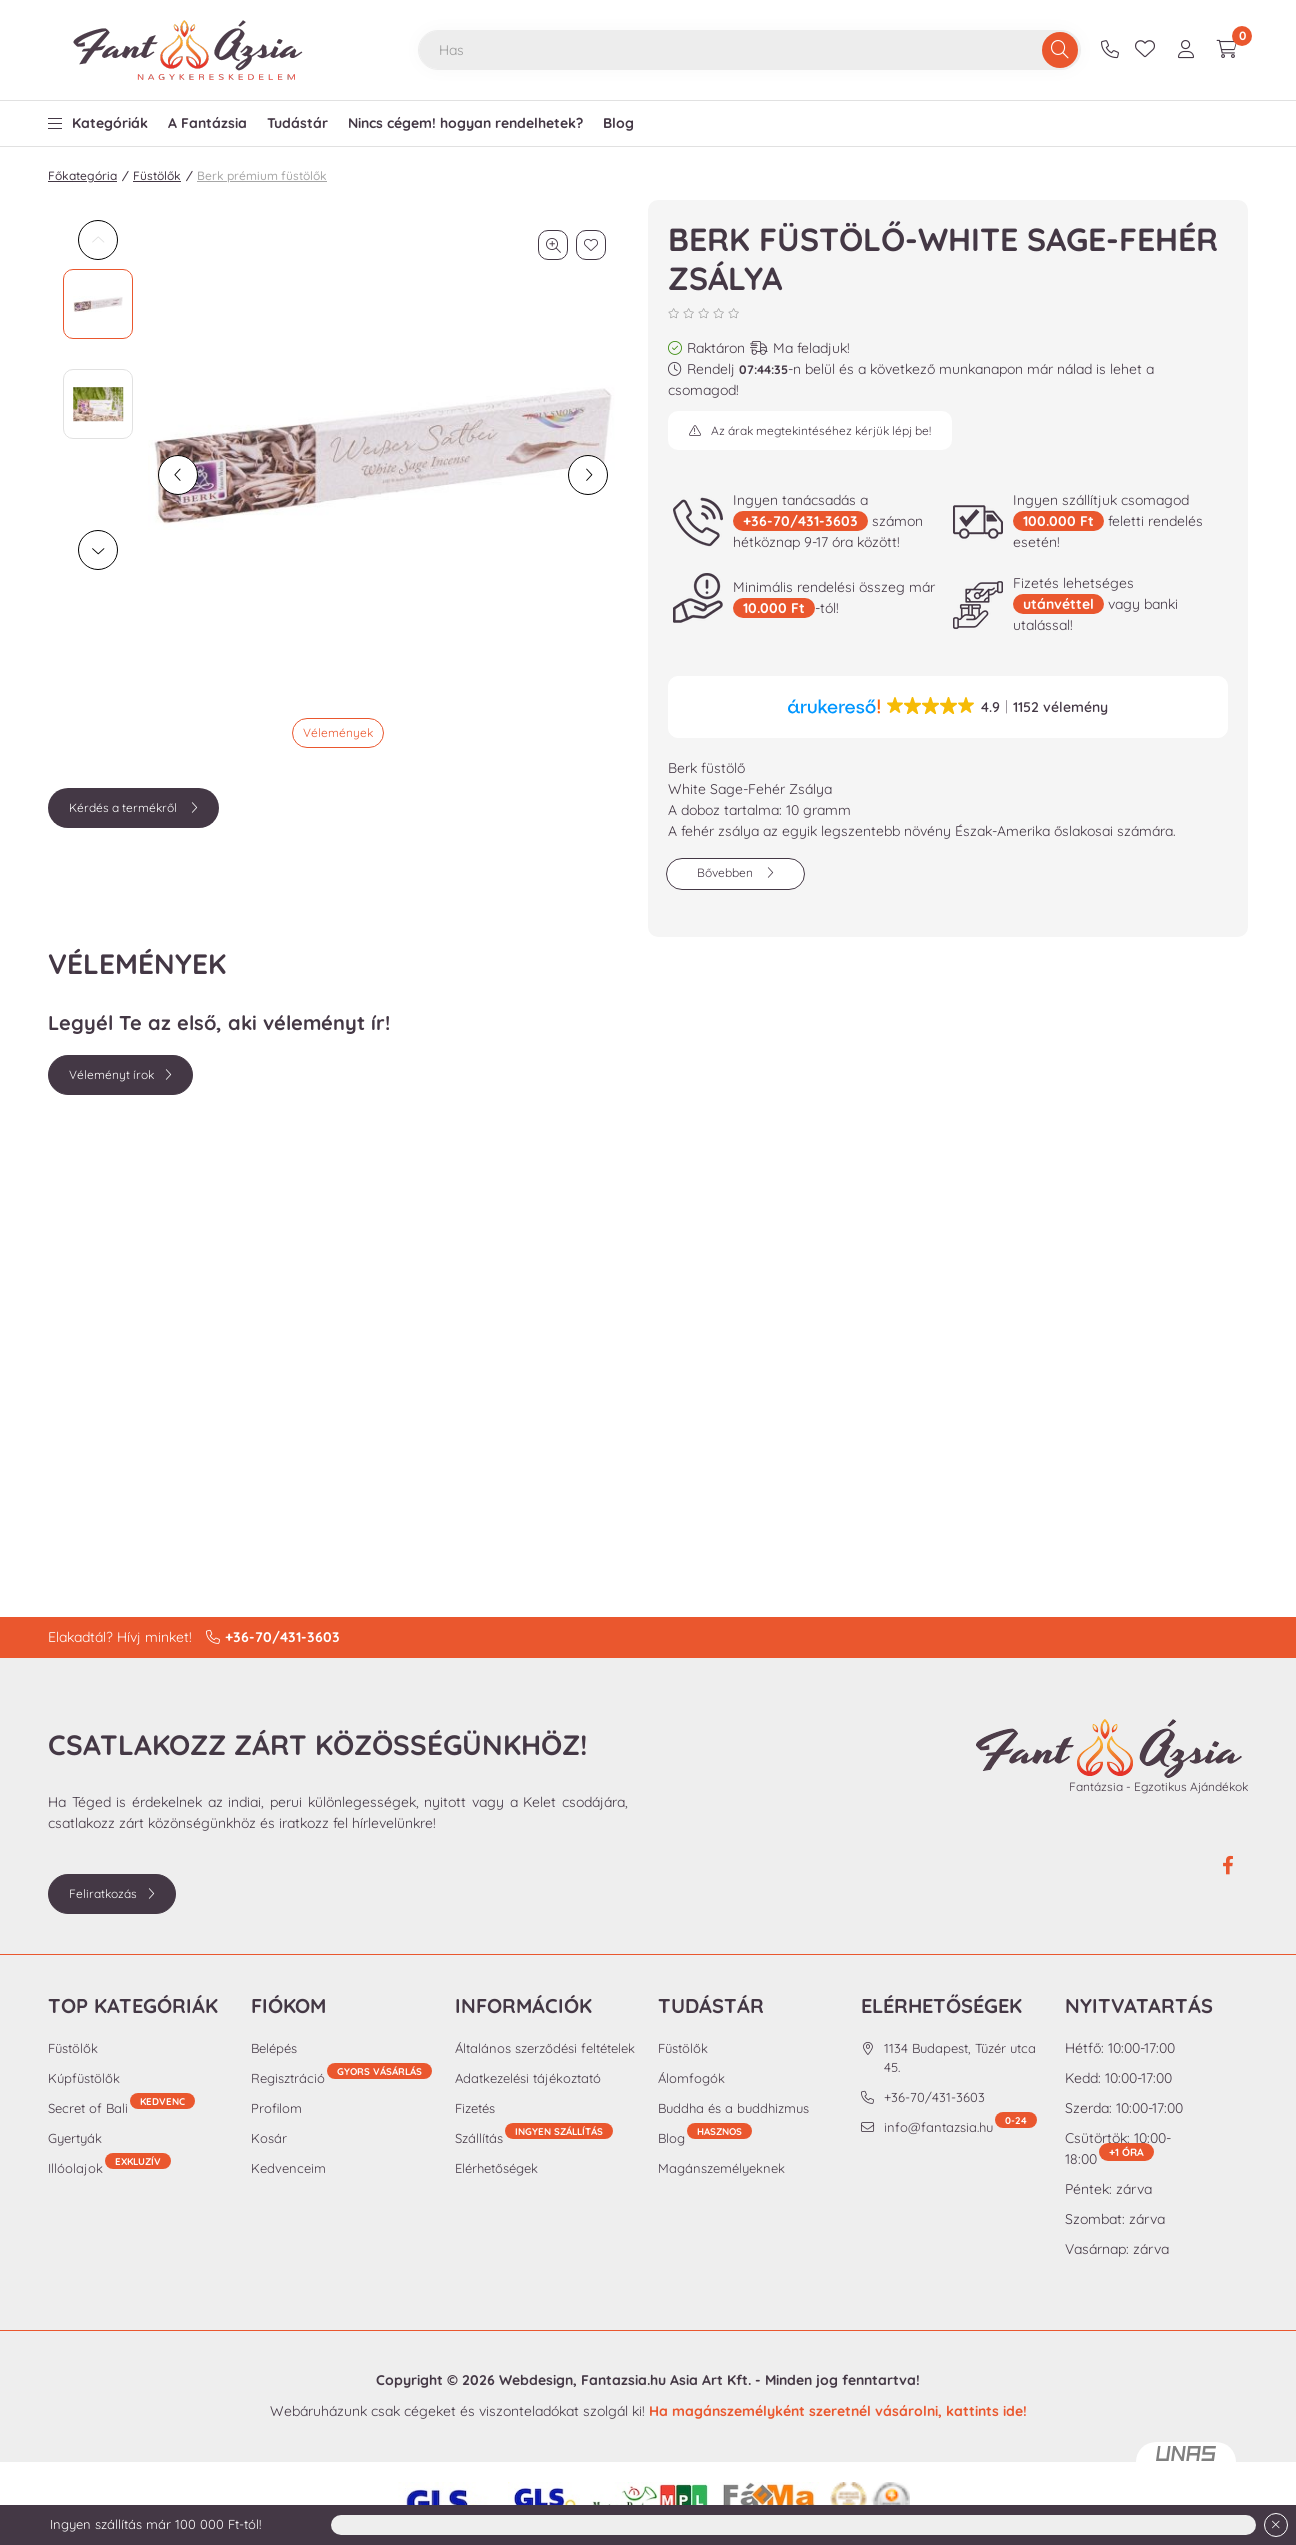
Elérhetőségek (496, 2168)
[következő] (588, 475)
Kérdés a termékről (124, 807)
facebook (1228, 1866)
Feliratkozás (103, 1893)
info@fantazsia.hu (960, 2126)
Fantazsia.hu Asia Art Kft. (666, 2380)
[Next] (98, 550)
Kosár (269, 2138)
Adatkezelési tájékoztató (528, 2078)
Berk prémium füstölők (262, 175)
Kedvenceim (288, 2168)
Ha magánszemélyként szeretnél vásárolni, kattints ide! (838, 2411)
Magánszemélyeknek (721, 2168)
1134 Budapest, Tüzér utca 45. (960, 2058)
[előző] (178, 475)
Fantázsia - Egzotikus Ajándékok (1158, 1786)
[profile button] (1186, 50)
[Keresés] (1060, 50)
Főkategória (82, 175)
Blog (705, 2137)
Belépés (274, 2048)
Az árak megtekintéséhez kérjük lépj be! (821, 430)
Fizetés (475, 2108)
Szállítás (479, 2138)
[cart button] (1227, 50)
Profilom (276, 2108)
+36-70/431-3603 (1112, 50)
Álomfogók (691, 2078)
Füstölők (157, 175)
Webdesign (536, 2380)
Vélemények (338, 732)
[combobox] (749, 50)
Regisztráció (341, 2077)
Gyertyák (75, 2138)
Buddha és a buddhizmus (733, 2108)
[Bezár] (1276, 2525)
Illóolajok (109, 2167)
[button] (98, 118)
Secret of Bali (121, 2107)
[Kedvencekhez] (591, 245)
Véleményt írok (111, 1074)
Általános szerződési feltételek (545, 2048)
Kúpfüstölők (84, 2078)
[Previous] (98, 240)
